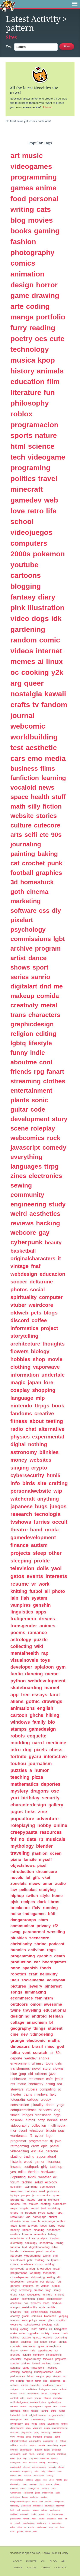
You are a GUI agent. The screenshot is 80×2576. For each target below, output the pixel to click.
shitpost (14, 2389)
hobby (44, 1825)
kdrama (27, 2234)
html (18, 446)
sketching (16, 2242)
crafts (20, 705)
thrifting (39, 2260)
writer (22, 2333)
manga (22, 317)
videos (21, 651)
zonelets (18, 1883)
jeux (66, 2480)
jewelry (35, 1986)
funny (19, 1052)
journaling (25, 844)
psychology (28, 929)
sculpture (52, 2260)
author (61, 2221)
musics (23, 2445)
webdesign (23, 1274)
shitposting (38, 2277)
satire (42, 2423)
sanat (22, 2393)
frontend (37, 2436)
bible (55, 2247)
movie (55, 1359)
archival (13, 2514)
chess (55, 1749)
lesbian (56, 2016)
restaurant (16, 2217)
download (49, 2506)
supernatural (46, 2156)
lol (28, 1877)
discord (19, 1320)
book (58, 1405)
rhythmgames (35, 2406)
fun (49, 392)
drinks (33, 2514)
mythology (22, 1846)
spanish (30, 1968)
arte (17, 306)
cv (37, 2285)
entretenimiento (39, 2467)
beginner (60, 2506)
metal (49, 1005)
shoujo (61, 2467)
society (45, 2333)
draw (35, 2146)
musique (32, 2484)
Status (31, 2567)
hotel (34, 2519)
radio (16, 1429)
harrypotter (60, 2329)
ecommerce (21, 1998)
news (46, 787)
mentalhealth (24, 1653)
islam (46, 2449)
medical (15, 2204)
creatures (44, 2458)
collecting (21, 1646)
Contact (60, 2567)
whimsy (37, 2063)
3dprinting (18, 2177)
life (51, 511)
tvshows (20, 1522)
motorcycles (47, 2493)
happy (25, 2497)
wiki (38, 1646)
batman (56, 2333)
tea (59, 2084)
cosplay (20, 1390)
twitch (32, 1895)
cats (43, 209)
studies (48, 2501)
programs (60, 2359)
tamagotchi (15, 2462)
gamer (39, 2161)
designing (19, 2016)
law (13, 1889)
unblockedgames (19, 2402)
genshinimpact (39, 2311)
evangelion (16, 2419)
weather (44, 2177)
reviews (22, 1223)
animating (15, 2454)
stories (46, 815)
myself (45, 1859)
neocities (52, 2367)
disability (45, 2432)
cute (57, 339)
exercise (57, 2432)
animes (47, 1625)
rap (44, 1653)
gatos (17, 1576)
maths (54, 2040)
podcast (56, 1944)
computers (28, 543)
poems (17, 1632)
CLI (43, 2561)
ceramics (36, 2316)
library (57, 2290)
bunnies (18, 1950)
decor (44, 2393)
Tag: (9, 46)
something (52, 2445)
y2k (57, 672)
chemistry (35, 2084)
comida (48, 995)
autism (39, 1545)
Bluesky (63, 2553)
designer (56, 2449)
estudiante (17, 2238)
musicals (55, 1839)
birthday (30, 1797)
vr (33, 1584)
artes (13, 2225)
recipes (28, 1902)
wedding (35, 2272)
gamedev (26, 500)
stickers (41, 2074)
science (41, 446)
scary (13, 2290)
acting (50, 2084)
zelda (47, 2428)
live (12, 2380)
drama (42, 2199)
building (14, 2337)
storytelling (24, 1336)
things (39, 2028)
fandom (54, 705)
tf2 (55, 1926)
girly (44, 2167)
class (58, 2372)
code (38, 1109)
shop (39, 1359)
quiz (27, 2423)
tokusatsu (51, 2519)
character (15, 2359)
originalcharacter (37, 2415)
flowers (19, 1351)
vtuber (18, 1305)
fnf (13, 1839)
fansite (29, 1859)
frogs (48, 2290)
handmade (48, 2385)
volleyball (56, 1980)
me (58, 986)
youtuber (37, 2428)
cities (19, 2527)
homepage (39, 2217)
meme (51, 1673)
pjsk (14, 1902)
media (55, 758)
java (58, 2141)
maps (13, 2208)
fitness (18, 1421)
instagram (44, 2389)
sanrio (40, 976)
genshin (42, 1605)
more (59, 2471)
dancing (34, 1673)
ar (25, 2527)
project (49, 1328)
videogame (46, 457)
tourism (54, 2238)
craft (33, 1974)
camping (27, 2372)
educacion (52, 1274)
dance (37, 957)
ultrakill (14, 2406)
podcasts (53, 2191)
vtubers (31, 2089)
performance (17, 2376)
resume (19, 1584)
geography (20, 2028)
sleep (39, 1553)
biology (40, 1351)
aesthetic (41, 747)
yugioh (17, 2523)
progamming (22, 1956)
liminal (36, 2363)
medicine (56, 1742)
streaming (25, 1081)
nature (46, 435)
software (23, 910)
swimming (31, 2186)
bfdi (51, 1913)
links (30, 1811)
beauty (53, 1242)
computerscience (23, 2110)
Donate (31, 2561)
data (31, 1839)
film (53, 381)
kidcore (26, 2229)
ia (56, 2441)
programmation (56, 2415)
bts (12, 2084)
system (39, 1598)
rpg (39, 1071)
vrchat (20, 2436)
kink (45, 2480)
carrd (38, 1742)
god (60, 2046)
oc (14, 672)
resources (51, 1832)
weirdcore (41, 1305)
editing (46, 1033)
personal (43, 199)
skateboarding (26, 1687)
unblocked (18, 2079)
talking (14, 2329)
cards (26, 2367)
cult (20, 2475)
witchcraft (22, 1499)
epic (44, 2146)
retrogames (33, 2294)
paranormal (34, 1932)
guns (41, 2346)
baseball (16, 2120)
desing (42, 2462)
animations (22, 1708)
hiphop (17, 1895)
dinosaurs (20, 2046)
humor (41, 1770)
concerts (15, 2346)
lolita (15, 2052)
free (25, 1694)
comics (22, 263)
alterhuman (28, 2298)
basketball (23, 1251)
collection (39, 2125)
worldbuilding (34, 737)
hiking (52, 1715)
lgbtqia (14, 2195)
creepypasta (23, 1832)
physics (20, 1437)
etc (44, 834)
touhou (18, 1763)
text (24, 2247)
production (21, 1962)
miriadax (57, 2398)
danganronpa (23, 1920)
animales (40, 2234)
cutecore (47, 825)
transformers (20, 2068)
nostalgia (26, 694)
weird (18, 1213)
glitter (56, 2484)
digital (18, 1444)
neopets (51, 2454)
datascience (39, 2475)
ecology (51, 2182)
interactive (55, 1756)
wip (57, 1491)
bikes (30, 2376)
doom (50, 2105)
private (42, 2519)
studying (47, 1889)
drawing (45, 295)
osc (55, 1791)
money (18, 1460)
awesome (53, 2004)
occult (59, 1522)
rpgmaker (33, 2333)
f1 (31, 2135)
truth (65, 2333)
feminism (44, 1998)
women (45, 2285)
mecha (31, 2527)
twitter (62, 2410)
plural (39, 2251)
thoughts (53, 1344)
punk (55, 863)
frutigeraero (23, 1618)
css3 (24, 2415)
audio (60, 1883)
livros (41, 2212)
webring (29, 2480)
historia (16, 2161)
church (47, 2398)
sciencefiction (54, 2298)
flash (63, 2120)
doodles (48, 2436)
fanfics (64, 2423)
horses (52, 2120)
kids (45, 2380)
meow (35, 1883)
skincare (53, 2199)
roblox (21, 414)
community (27, 1194)
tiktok (32, 2177)
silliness (50, 2471)
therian (33, 2172)
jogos (16, 1811)
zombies (45, 2488)
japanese (21, 1506)
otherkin (15, 2221)
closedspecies (19, 2277)
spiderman (55, 2380)
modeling (54, 2208)
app (14, 1694)
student (55, 2028)
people (25, 2195)
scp (24, 2458)
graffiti (25, 2316)
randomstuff (15, 2467)
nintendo (21, 1405)
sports (21, 435)
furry (18, 328)
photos (19, 1289)
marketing (25, 900)
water (42, 2320)
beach (13, 2475)
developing (15, 2484)
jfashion (39, 1853)
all (47, 1591)
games (21, 188)
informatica (24, 1328)
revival (13, 2393)
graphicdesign (32, 1024)
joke (25, 2454)
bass (25, 2462)
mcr (13, 2130)
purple (50, 2281)
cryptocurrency (32, 2359)
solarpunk (24, 2514)
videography (19, 2125)
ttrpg (51, 1166)
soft (56, 2324)
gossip (41, 2514)
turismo (15, 2247)
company (38, 2354)
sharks (44, 2058)
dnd (45, 986)
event (23, 2130)
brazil (56, 2268)
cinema (37, 891)
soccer (18, 1281)
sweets (14, 2449)
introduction (22, 1871)
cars (17, 758)
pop (61, 2130)
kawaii (55, 694)
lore (48, 1382)
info (15, 1483)
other (55, 1553)
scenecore (39, 1938)
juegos (58, 1506)
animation (27, 274)
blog (18, 220)
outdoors (19, 2004)
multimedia (56, 2125)
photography (32, 252)
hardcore (16, 2255)
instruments (57, 2514)
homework (17, 2268)
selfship (20, 2380)
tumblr (30, 2120)
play (49, 2376)
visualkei (33, 2462)
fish (25, 1598)
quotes (43, 2329)
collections (15, 2497)
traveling (20, 1853)
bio (51, 1722)
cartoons (25, 575)
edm (26, 2221)
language (21, 1398)
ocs (41, 339)
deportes (50, 1784)
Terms (45, 2567)
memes (22, 661)
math (18, 806)
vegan (38, 2480)
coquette (36, 1736)
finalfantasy (53, 2462)
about (36, 1421)
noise (15, 1913)
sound (35, 2208)
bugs (41, 1506)
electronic (35, 2040)
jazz (52, 2074)
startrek (57, 2376)
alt (51, 2053)
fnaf (36, 1266)
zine (42, 1811)
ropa (59, 2212)
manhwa (40, 2094)
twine (15, 2010)
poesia (41, 2445)
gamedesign (42, 1729)
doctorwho (41, 2523)
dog (27, 1749)
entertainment (31, 1090)
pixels (40, 1749)
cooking (35, 672)
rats (59, 2281)
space (19, 796)
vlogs (34, 2423)
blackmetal (41, 2527)
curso (38, 2264)
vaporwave (46, 1367)
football (21, 872)
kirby (52, 2225)
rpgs (51, 1950)
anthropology (29, 2320)
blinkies (48, 1452)
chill (55, 2255)
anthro (49, 2484)
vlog (57, 2110)
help (53, 2094)
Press (18, 2567)
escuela (37, 2151)
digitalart (23, 986)
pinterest (53, 1986)
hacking (48, 1223)
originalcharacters (32, 1258)
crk (22, 2389)
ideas (43, 2225)
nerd (42, 2191)
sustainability (29, 2307)
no (21, 1839)
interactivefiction (18, 2441)
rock (53, 1137)
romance (37, 1632)
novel (36, 2068)
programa (27, 2285)
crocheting (61, 2337)
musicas (27, 2475)
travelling (32, 2010)
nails (32, 2350)
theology (47, 2324)
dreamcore (46, 1871)
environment (19, 2063)
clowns (58, 2068)
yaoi (56, 1568)
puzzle (40, 1639)
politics (23, 478)
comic (49, 640)
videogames (31, 166)
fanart (55, 1071)
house (23, 2406)
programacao (19, 2272)
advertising (52, 2423)
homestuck (37, 882)
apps (41, 1612)
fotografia (17, 2099)
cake (60, 2519)
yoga (60, 2105)
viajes (33, 2445)
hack (57, 2493)
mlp (40, 1398)
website (22, 815)
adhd (57, 2436)
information (24, 1375)
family (38, 1722)
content (14, 2398)
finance (19, 1545)
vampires (20, 1605)
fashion (23, 242)
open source (32, 2553)
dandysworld (16, 2428)
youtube (24, 565)
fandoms (21, 1413)
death (59, 1956)
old (30, 2074)
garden (14, 2341)
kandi (50, 2212)
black (41, 2484)
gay (44, 1232)
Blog (53, 2561)
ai (41, 661)
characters (44, 1014)
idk (56, 618)
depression (17, 2281)
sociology (31, 2242)
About (17, 2561)
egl (42, 2281)
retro (35, 511)
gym (60, 1667)
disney (59, 2385)
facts (31, 2454)
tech (17, 457)
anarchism (37, 2022)
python (18, 1680)
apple (48, 2406)
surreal (56, 2285)
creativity (24, 1005)
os (64, 2380)
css (44, 910)
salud (38, 2182)
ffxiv (36, 1907)
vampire (40, 2376)
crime (53, 2410)
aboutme (23, 1062)
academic (16, 2303)
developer (21, 1667)
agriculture (56, 2523)
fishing (52, 2234)
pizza (37, 1777)
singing (19, 1468)
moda (52, 1529)
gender (20, 2531)
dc (55, 2177)
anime (46, 188)
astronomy (23, 1452)
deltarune (41, 1281)
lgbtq (18, 1043)
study (57, 1204)
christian (32, 2281)
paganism (27, 2432)
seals (54, 2389)
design (22, 285)
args (57, 2115)
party (36, 2432)
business (24, 768)
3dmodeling (41, 2034)
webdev (30, 2058)
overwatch (15, 2471)
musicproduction (43, 2372)
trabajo (44, 2510)
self (18, 2510)
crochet (33, 863)
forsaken (48, 2359)
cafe (49, 2079)
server (52, 2341)
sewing (21, 1185)
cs (64, 2376)
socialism (16, 2186)
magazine (55, 2311)
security (51, 1797)
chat (30, 1429)
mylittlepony (16, 2423)
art (15, 155)
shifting (50, 2475)
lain (14, 1598)
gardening (27, 629)
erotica (62, 2341)
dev (24, 2034)
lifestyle (40, 1043)
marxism (14, 2432)
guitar (19, 1109)
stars (43, 1920)
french (29, 2380)
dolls (43, 1568)
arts (16, 834)
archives (15, 2354)
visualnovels (24, 1660)
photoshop (26, 2506)
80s (58, 2053)
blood (29, 2398)
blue (13, 2074)
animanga (48, 2221)
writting (49, 2264)
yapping (63, 2316)
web (51, 500)
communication (38, 2402)
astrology (20, 1639)
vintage (19, 1266)
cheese (26, 2467)
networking (25, 2290)
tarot (55, 1694)
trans (18, 1014)
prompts (52, 2467)
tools (49, 2063)
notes (57, 2363)
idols (28, 2428)
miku (21, 2172)
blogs (51, 1313)
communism (22, 1926)
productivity (15, 2519)
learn (22, 2225)
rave (35, 2532)
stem (34, 2501)
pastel (54, 2146)
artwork (32, 2225)
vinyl (12, 2436)
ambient (59, 2294)
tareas (22, 2488)
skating (15, 2156)
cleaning (39, 2229)
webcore (23, 1232)
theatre (19, 1529)
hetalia (51, 2419)
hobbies (20, 1359)
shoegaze (55, 2393)
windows (20, 1722)
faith (12, 2510)
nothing (37, 1444)
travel (47, 478)
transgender (23, 1625)
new (26, 2419)
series (19, 976)
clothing (20, 1367)
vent (26, 2052)
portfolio (50, 317)
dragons (40, 1791)
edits (12, 2527)
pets (36, 1313)
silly (34, 806)
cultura (30, 2238)
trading (29, 2156)
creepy (46, 2099)
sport (40, 967)
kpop (46, 360)
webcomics (27, 1137)
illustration (46, 608)
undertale (53, 1375)
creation (38, 2290)
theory (14, 2350)
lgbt (59, 938)
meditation (31, 2389)
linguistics (21, 1612)
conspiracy (46, 2242)
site (41, 1483)
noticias (14, 2385)
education (27, 381)
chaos (63, 2406)
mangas (15, 2307)
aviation (14, 2298)
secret (28, 2531)
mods (46, 2303)
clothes (54, 1081)
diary (46, 597)
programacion (34, 425)
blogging (25, 586)
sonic (40, 1100)
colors (14, 2264)
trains (27, 2094)
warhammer (15, 2493)
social (37, 1289)
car (37, 1962)
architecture (25, 1344)
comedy (54, 1147)
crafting (58, 1483)
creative (44, 1413)
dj (51, 2141)
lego (49, 2135)
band (36, 1529)
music (32, 155)
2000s (20, 554)
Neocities (15, 2553)
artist (18, 957)
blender (44, 1846)
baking (48, 853)
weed (28, 2161)
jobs (19, 2458)
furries (41, 1522)
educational (55, 2010)
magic (17, 1382)
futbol (35, 1591)
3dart (34, 2329)
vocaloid (23, 787)
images (27, 2115)
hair (26, 2303)
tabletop (56, 2167)
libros (53, 1902)
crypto (39, 1468)
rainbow (13, 2488)
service (50, 2251)
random (23, 640)
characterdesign (28, 1804)
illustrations (38, 2367)
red (56, 2527)
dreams (47, 1618)
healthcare (53, 2229)
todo (24, 2484)
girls (58, 2063)
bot (56, 2350)
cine (14, 2034)
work (44, 1584)
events (35, 1576)
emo (35, 758)
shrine (40, 1944)
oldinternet (28, 2493)
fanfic (16, 1673)
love (17, 511)
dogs (40, 618)
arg (16, 683)
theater (15, 2094)
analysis (42, 2238)
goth (17, 891)
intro (15, 1749)
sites (22, 2294)
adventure (48, 1818)
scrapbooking (53, 2354)
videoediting (19, 2151)
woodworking (29, 2523)
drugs (13, 2294)
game (19, 295)
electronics (45, 1175)
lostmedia (15, 2410)
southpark (31, 2167)
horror (47, 285)
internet (49, 651)
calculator (48, 2441)
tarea (54, 2488)
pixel (42, 1865)
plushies (18, 1938)
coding (38, 306)
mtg (22, 2398)
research (21, 1514)
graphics (49, 872)
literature (25, 392)
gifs (36, 1877)
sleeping (21, 1561)
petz (30, 2260)
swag (15, 1932)
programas (17, 2199)
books (21, 231)
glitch (51, 2320)
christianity (21, 1944)
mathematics (24, 1784)
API (63, 2561)
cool (45, 1062)
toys (45, 1660)
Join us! (47, 107)
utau (14, 1980)
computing (48, 2089)
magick (38, 2449)
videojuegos (31, 532)
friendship (49, 2272)
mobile (51, 2307)
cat (15, 863)
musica (22, 360)
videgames (59, 2501)
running (50, 1907)
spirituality (23, 1297)
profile (42, 1561)
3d (14, 882)
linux (54, 661)
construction (19, 2105)
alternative (52, 1429)
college (32, 2099)
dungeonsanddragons (20, 2501)
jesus (59, 2079)
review (24, 2350)
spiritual (44, 2497)
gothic (33, 1701)
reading (42, 328)
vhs (28, 2217)
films (47, 768)
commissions (30, 938)
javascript (25, 1147)
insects (15, 2167)
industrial (15, 2415)
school (22, 521)
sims (28, 2436)
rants (42, 2307)
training (44, 2410)
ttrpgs (42, 1405)
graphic (44, 1956)
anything (48, 1499)
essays (39, 1694)
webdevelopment (46, 1680)
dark (41, 1902)
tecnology (14, 2506)
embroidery (35, 2441)
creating (15, 2372)
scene (19, 1128)
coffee (39, 1320)
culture (21, 825)
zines (18, 1175)
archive (21, 948)
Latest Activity (33, 19)
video (19, 618)
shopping (43, 1390)
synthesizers (54, 2402)
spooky (54, 2458)
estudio (26, 2354)
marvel (51, 1687)
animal (63, 2389)
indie (37, 1052)
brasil (37, 2046)
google (38, 2398)
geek (12, 2458)
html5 (53, 1475)
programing (30, 468)
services (45, 2110)
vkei (46, 1877)
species (14, 2363)
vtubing (40, 2454)
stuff (58, 796)
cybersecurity (27, 1475)
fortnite (18, 1756)
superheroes (45, 2350)
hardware (48, 2172)
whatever (36, 2130)
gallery (55, 1804)
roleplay (43, 1128)
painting (22, 853)
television (22, 1568)
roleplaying (22, 1825)
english (45, 1708)
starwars (16, 2089)
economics (44, 2195)
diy (56, 910)
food (18, 199)
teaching (19, 1777)
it (59, 1258)
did (59, 2277)
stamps (18, 1729)
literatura (53, 2161)
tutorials (15, 2320)
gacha (40, 2298)
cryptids (61, 2320)
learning (53, 777)
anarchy (15, 2316)
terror (38, 2380)
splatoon (44, 1667)
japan (34, 1382)
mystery (19, 1791)
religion (21, 1033)
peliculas (28, 1889)
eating (51, 2277)
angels (24, 2208)
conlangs (34, 2497)
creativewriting (38, 2419)
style (44, 1895)
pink (17, 608)
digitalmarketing (39, 2247)
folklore (34, 2410)
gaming (47, 231)
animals (50, 371)
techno (27, 2182)
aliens (16, 1701)
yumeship (35, 2385)
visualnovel (17, 2260)
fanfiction (24, 777)
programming (33, 177)
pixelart (21, 919)
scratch (40, 2052)
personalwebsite (30, 1491)
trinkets (33, 2204)
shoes (14, 2212)
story (59, 1118)
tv (35, 705)
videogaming (32, 2255)
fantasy (23, 597)
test (16, 747)
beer (62, 2527)
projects (20, 1553)
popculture (22, 1818)
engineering (28, 1204)
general (15, 2285)
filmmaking (35, 1992)
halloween (27, 2251)
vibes (51, 2480)
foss (26, 2311)
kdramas (15, 2367)
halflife (59, 2480)
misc (49, 2046)
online (60, 1825)
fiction (52, 806)
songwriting (27, 2471)
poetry (21, 339)
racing (59, 2242)
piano (15, 1859)
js (33, 2195)
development (29, 1118)
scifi (31, 834)
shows (20, 967)
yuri (14, 1797)
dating (63, 2441)
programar (18, 2141)
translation (43, 2115)
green (57, 2195)
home (57, 1895)
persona (52, 2151)
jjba (36, 2341)
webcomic (27, 726)
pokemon (49, 554)
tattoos (31, 2199)
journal (22, 715)
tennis (47, 2255)
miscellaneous (16, 2480)
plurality (37, 2105)
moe (12, 2531)
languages (26, 1166)
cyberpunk (26, 1242)
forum (14, 2182)
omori (35, 2004)
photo (58, 1591)
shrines (26, 2363)
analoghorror (54, 2346)
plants (19, 1100)
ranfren (26, 2519)
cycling (24, 2329)
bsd (43, 2208)
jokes (37, 2493)
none (15, 1968)
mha (36, 2471)
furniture (47, 2294)
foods (45, 1968)
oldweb (19, 1313)
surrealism (59, 2204)
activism (36, 1950)
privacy (43, 1926)
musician (26, 2510)
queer (34, 683)
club (41, 2501)
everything (26, 1156)
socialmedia (32, 1980)
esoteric (47, 2337)
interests (56, 1576)
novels (16, 1877)
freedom (30, 2212)
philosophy (29, 403)
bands (14, 2251)
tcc (24, 2204)
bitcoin (51, 2130)
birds (28, 1483)
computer (51, 1297)
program (48, 948)
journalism (40, 1763)
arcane (35, 2510)
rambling (61, 2454)
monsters (31, 2191)
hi (21, 2212)
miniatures (38, 2506)
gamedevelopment (33, 1537)
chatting (46, 2204)
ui (11, 2523)
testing (54, 1421)
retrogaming (19, 2146)
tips (48, 2514)
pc (60, 2089)
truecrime (16, 2191)
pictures (18, 1986)
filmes (14, 2115)
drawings (52, 1701)
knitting (18, 1591)
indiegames (34, 1913)
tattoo (43, 2341)
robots (17, 1736)
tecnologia (47, 1514)
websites (40, 1460)
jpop (22, 2074)
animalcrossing (60, 2428)
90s (56, 834)
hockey (15, 2229)
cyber (39, 2135)
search (35, 2221)
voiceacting (33, 2393)
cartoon (18, 1715)
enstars (15, 2234)
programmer (38, 2141)
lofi (66, 2519)
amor (47, 1883)
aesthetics (44, 1213)
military (14, 2445)
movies (40, 220)
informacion (29, 2346)
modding (20, 1742)
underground (33, 2488)
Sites (11, 37)
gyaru (35, 1756)
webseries (16, 2324)
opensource (47, 2186)
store (47, 2068)
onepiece (26, 2341)
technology (29, 349)
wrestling (56, 1932)
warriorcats (18, 2135)
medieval (57, 2303)
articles (24, 2385)
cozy (41, 2120)
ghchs (36, 1715)
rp (41, 1839)
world (61, 2225)
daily (43, 2471)
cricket (53, 2217)
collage (17, 2022)
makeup (22, 995)
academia (26, 2264)
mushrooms (55, 2510)
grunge (17, 2040)
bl (51, 2022)
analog (30, 2268)
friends (21, 1071)
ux (50, 2329)
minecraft (26, 489)
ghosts (37, 2337)
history (22, 371)
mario (21, 2084)
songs (16, 1992)
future (26, 2410)
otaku (13, 2333)
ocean (56, 1853)
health (40, 796)
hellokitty (49, 1974)
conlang (46, 2363)
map (50, 2527)
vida (55, 2406)
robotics (18, 1974)
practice (26, 2337)
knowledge (44, 2268)
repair (63, 2445)
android (39, 2016)
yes (13, 2172)
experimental (48, 1437)
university (15, 2311)
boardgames (54, 1962)
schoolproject (32, 2324)
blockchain (50, 2316)
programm (33, 2458)
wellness (36, 2303)
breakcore (20, 1907)
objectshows (22, 1865)
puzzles (18, 1770)
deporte (16, 2058)
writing (22, 209)
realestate (36, 2079)
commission (26, 2449)
